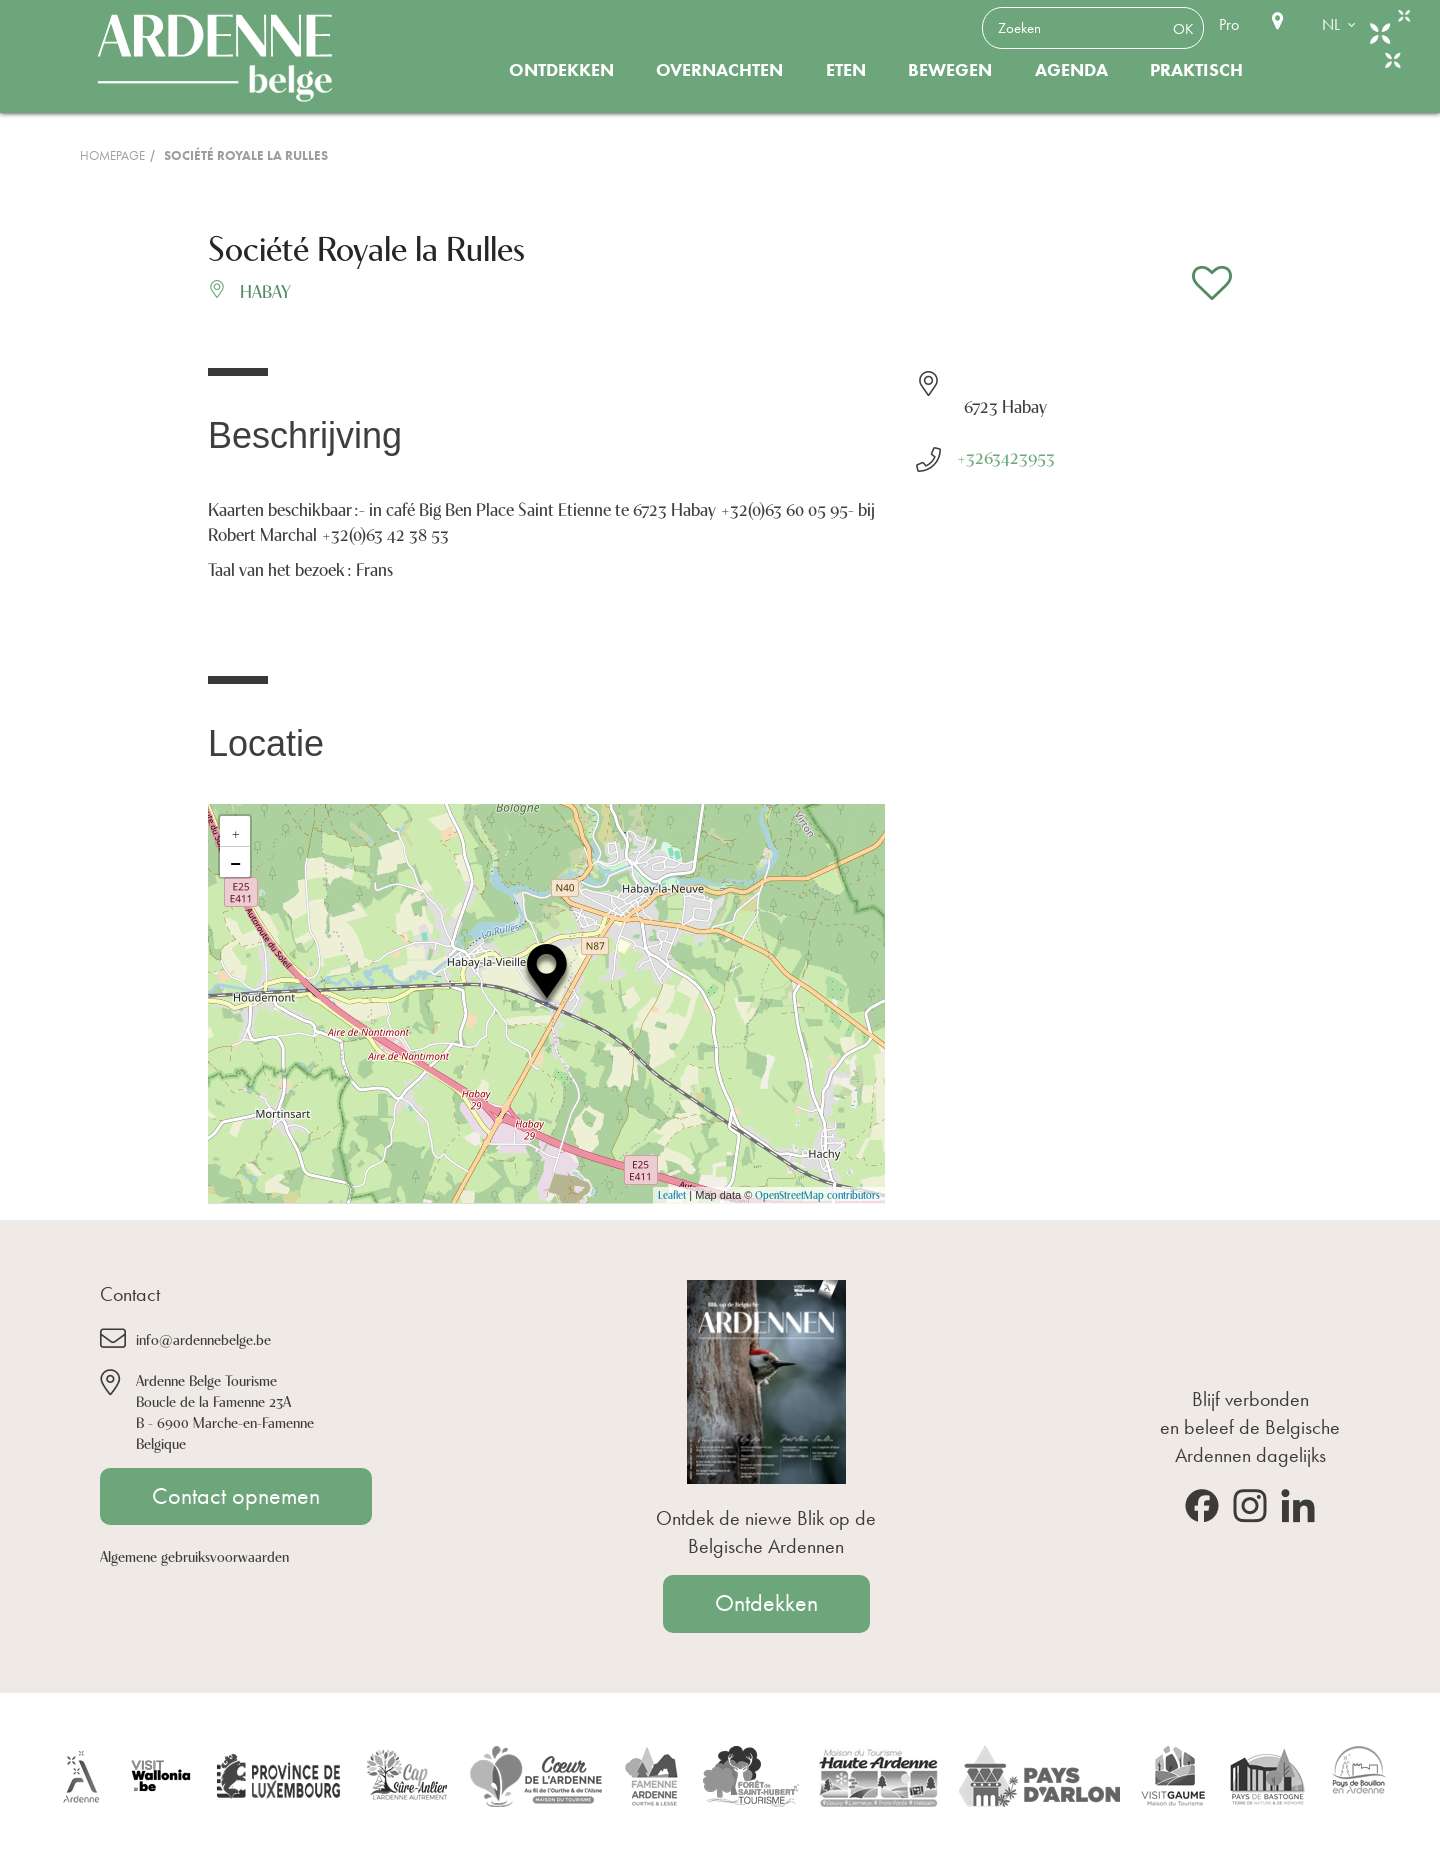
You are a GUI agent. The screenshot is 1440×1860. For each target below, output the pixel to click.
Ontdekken (561, 70)
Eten (846, 70)
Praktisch (1196, 70)
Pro (1229, 24)
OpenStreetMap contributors (817, 1194)
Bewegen (950, 70)
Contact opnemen (236, 1496)
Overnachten (719, 70)
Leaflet (672, 1194)
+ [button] (236, 831)
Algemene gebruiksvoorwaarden (194, 1555)
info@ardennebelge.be (203, 1338)
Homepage (112, 155)
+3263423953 (1005, 456)
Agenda (1071, 70)
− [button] (235, 862)
